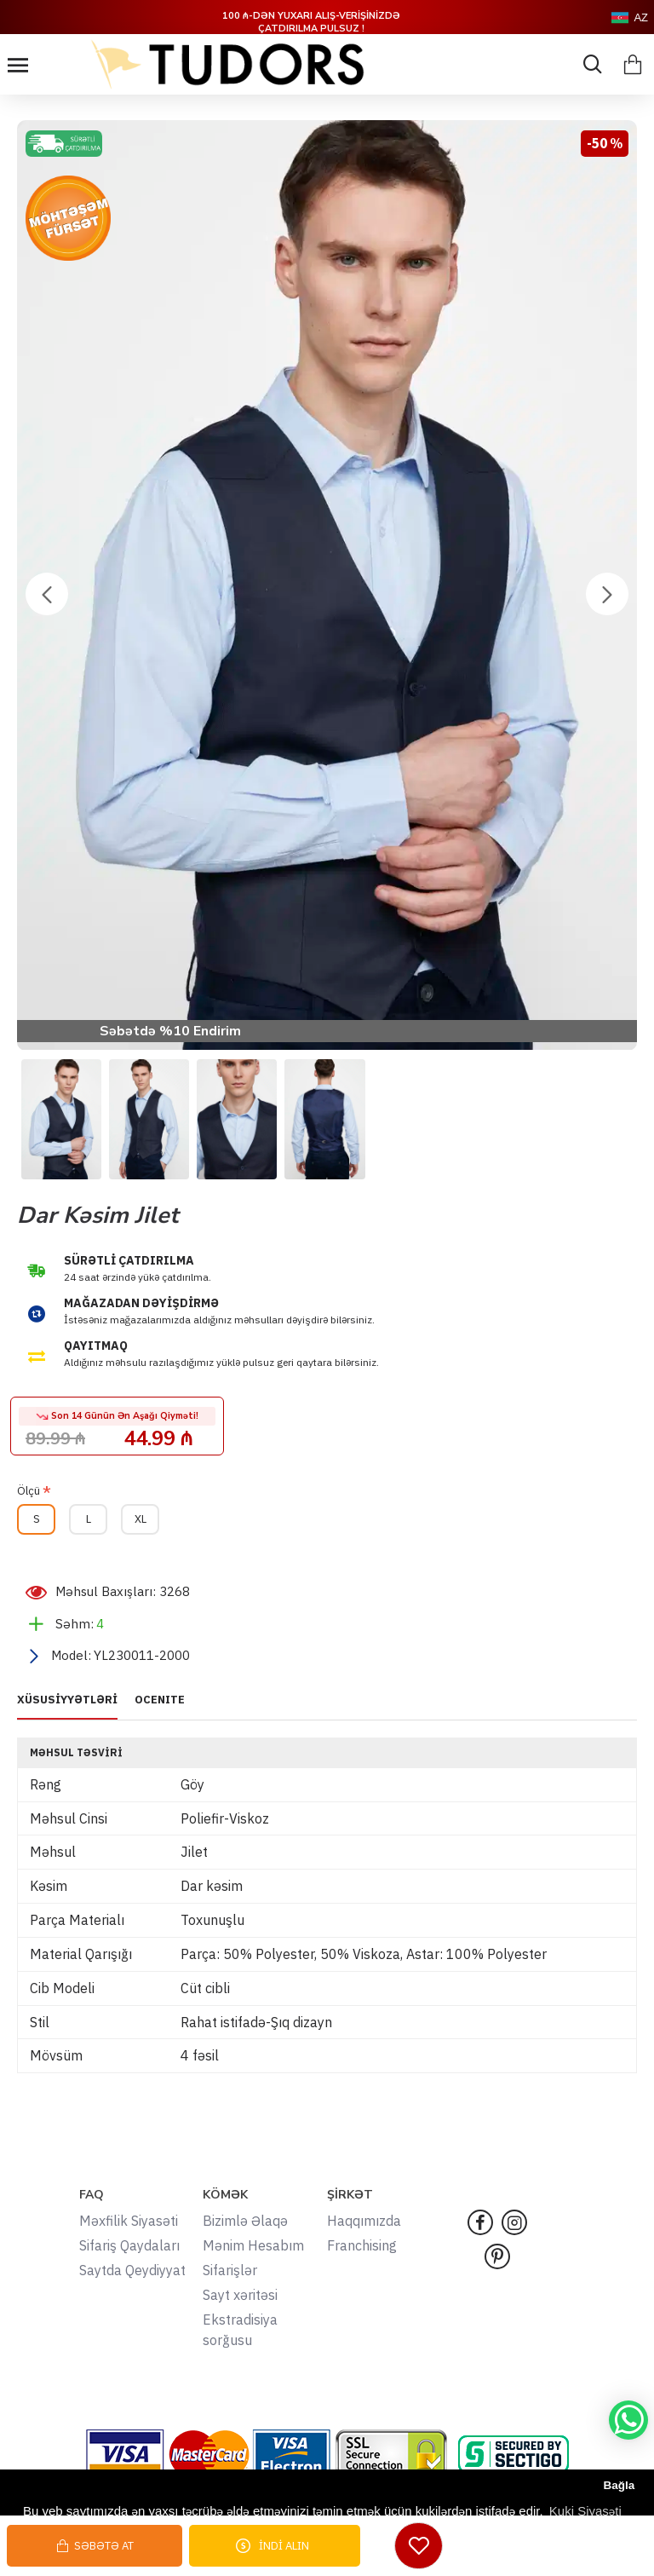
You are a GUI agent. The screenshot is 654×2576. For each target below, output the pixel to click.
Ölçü (28, 1491)
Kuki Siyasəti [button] (585, 2511)
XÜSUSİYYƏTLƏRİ (67, 1700)
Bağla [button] (618, 2485)
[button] (47, 594)
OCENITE (160, 1700)
